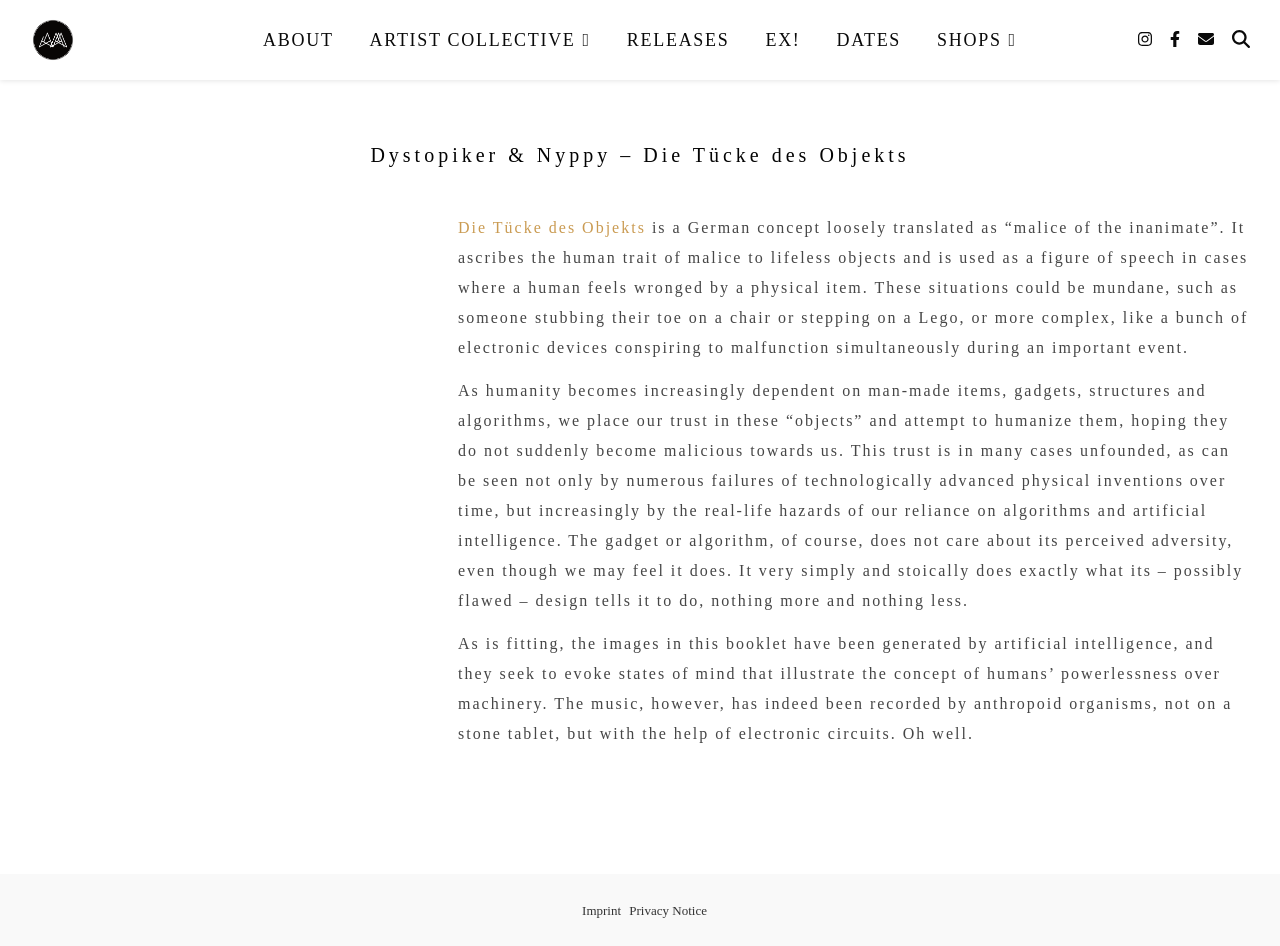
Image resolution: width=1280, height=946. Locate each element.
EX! (782, 40)
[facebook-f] (1177, 39)
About (298, 40)
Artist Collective (473, 40)
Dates (869, 40)
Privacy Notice (668, 910)
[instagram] (1147, 39)
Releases (678, 40)
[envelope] (1206, 39)
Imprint (601, 910)
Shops (969, 40)
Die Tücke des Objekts (552, 227)
